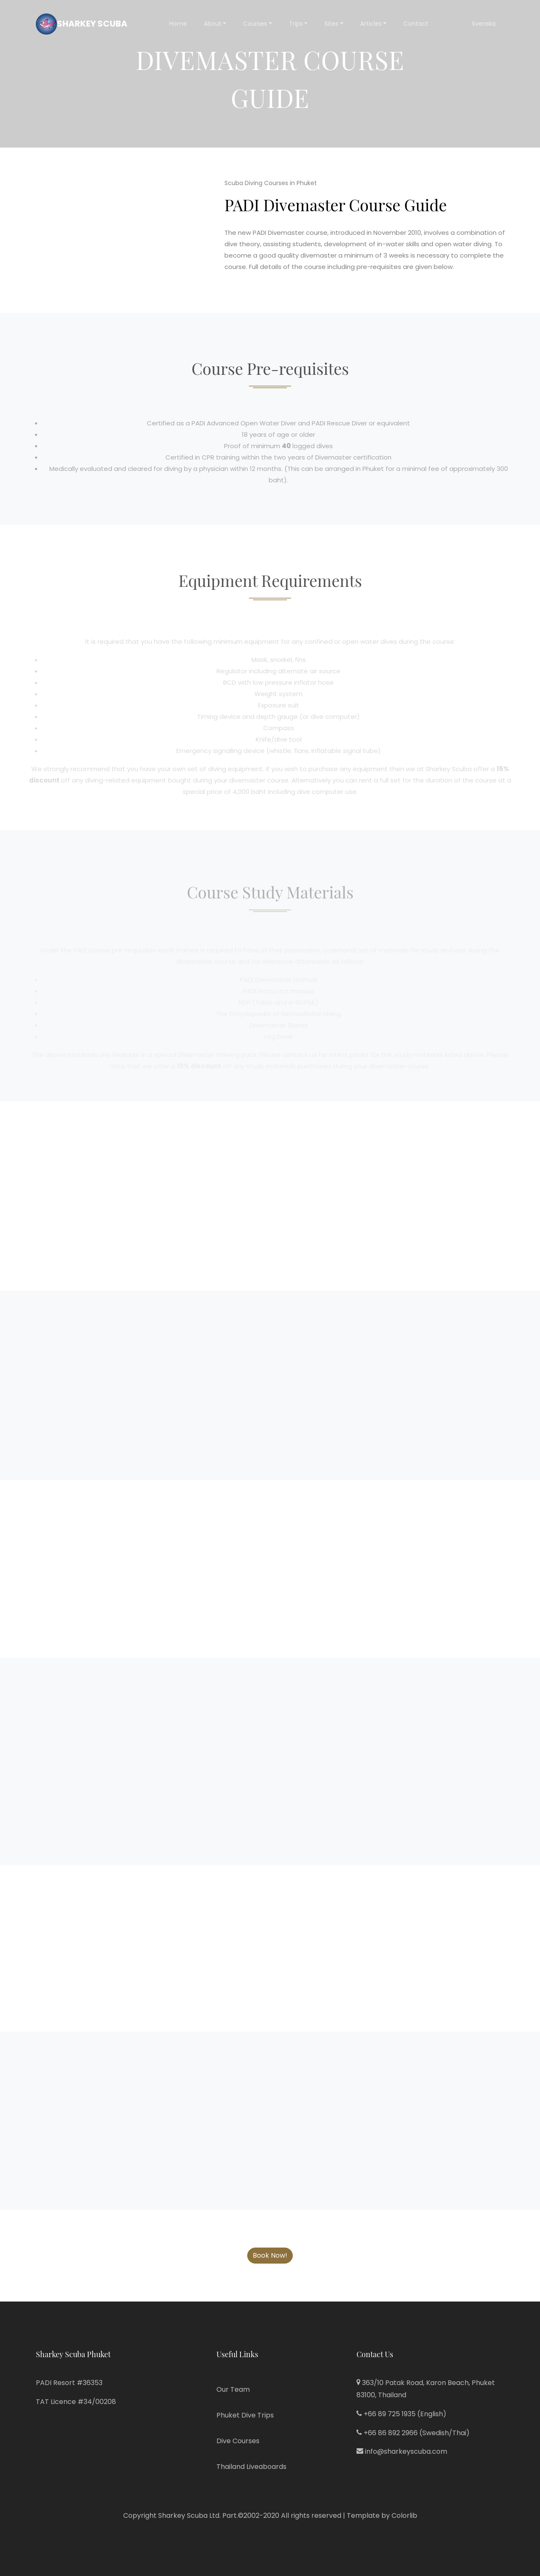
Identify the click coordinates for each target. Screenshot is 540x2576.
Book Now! (270, 2255)
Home (178, 23)
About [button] (212, 23)
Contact (415, 23)
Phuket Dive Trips (245, 2415)
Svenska (484, 23)
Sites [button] (331, 23)
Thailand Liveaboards (251, 2466)
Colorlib (404, 2515)
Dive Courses (237, 2441)
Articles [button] (371, 23)
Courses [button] (255, 23)
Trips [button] (296, 23)
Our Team (233, 2389)
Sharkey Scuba (81, 24)
